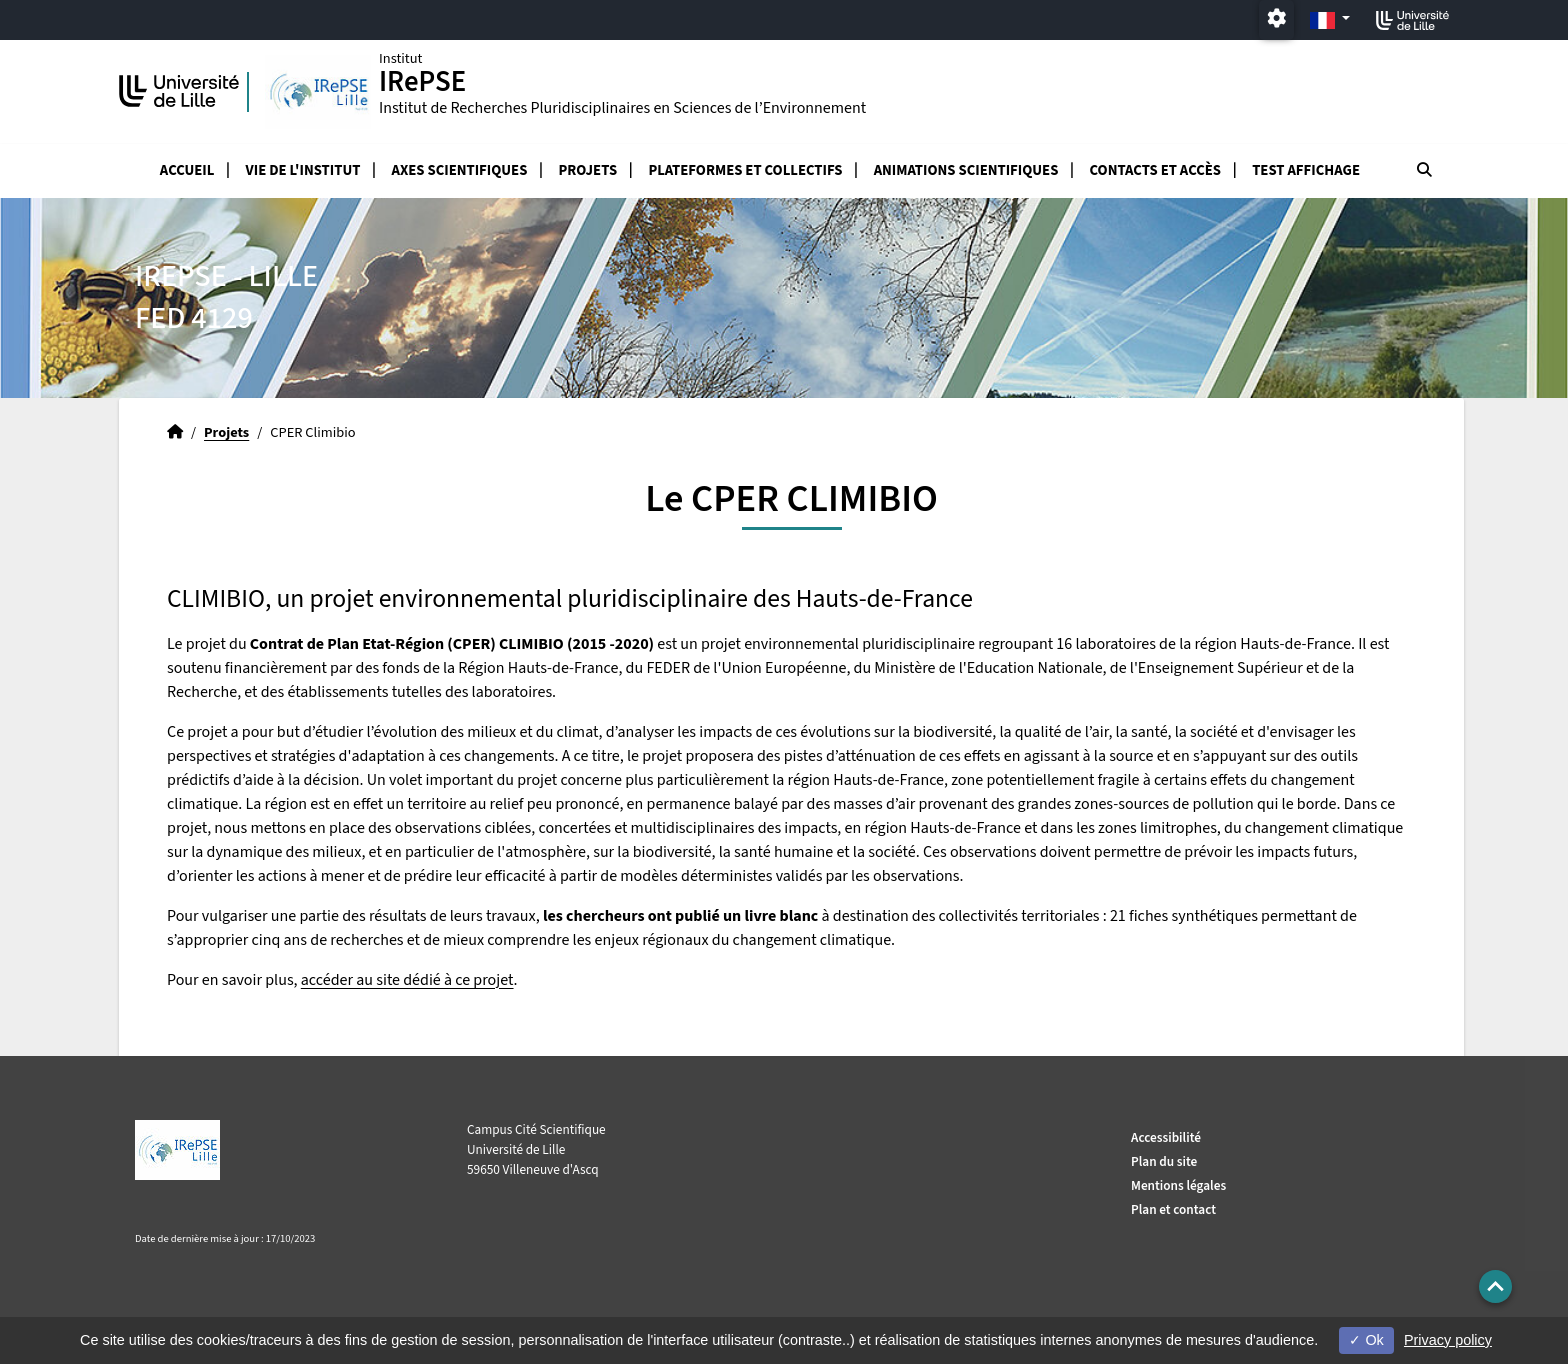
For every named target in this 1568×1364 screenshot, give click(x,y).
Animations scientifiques (966, 170)
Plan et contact (1173, 1209)
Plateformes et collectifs (745, 170)
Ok (1366, 1340)
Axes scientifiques (460, 170)
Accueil (187, 170)
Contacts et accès (1155, 170)
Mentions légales (1178, 1185)
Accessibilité (1166, 1137)
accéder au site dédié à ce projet (407, 980)
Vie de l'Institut (303, 170)
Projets (588, 170)
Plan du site (1164, 1161)
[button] (1495, 1286)
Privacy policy (1448, 1340)
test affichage (1306, 170)
